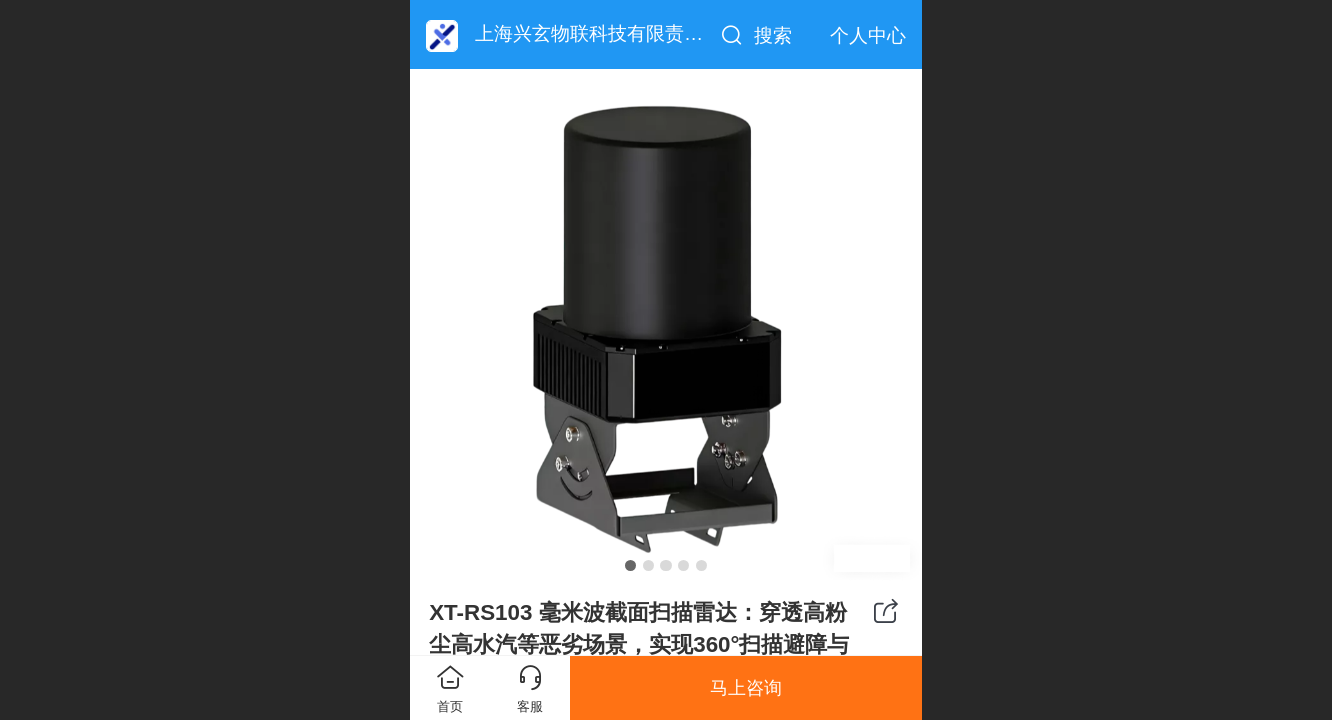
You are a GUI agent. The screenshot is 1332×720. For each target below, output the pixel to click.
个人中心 (868, 35)
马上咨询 (746, 688)
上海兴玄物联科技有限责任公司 (608, 33)
